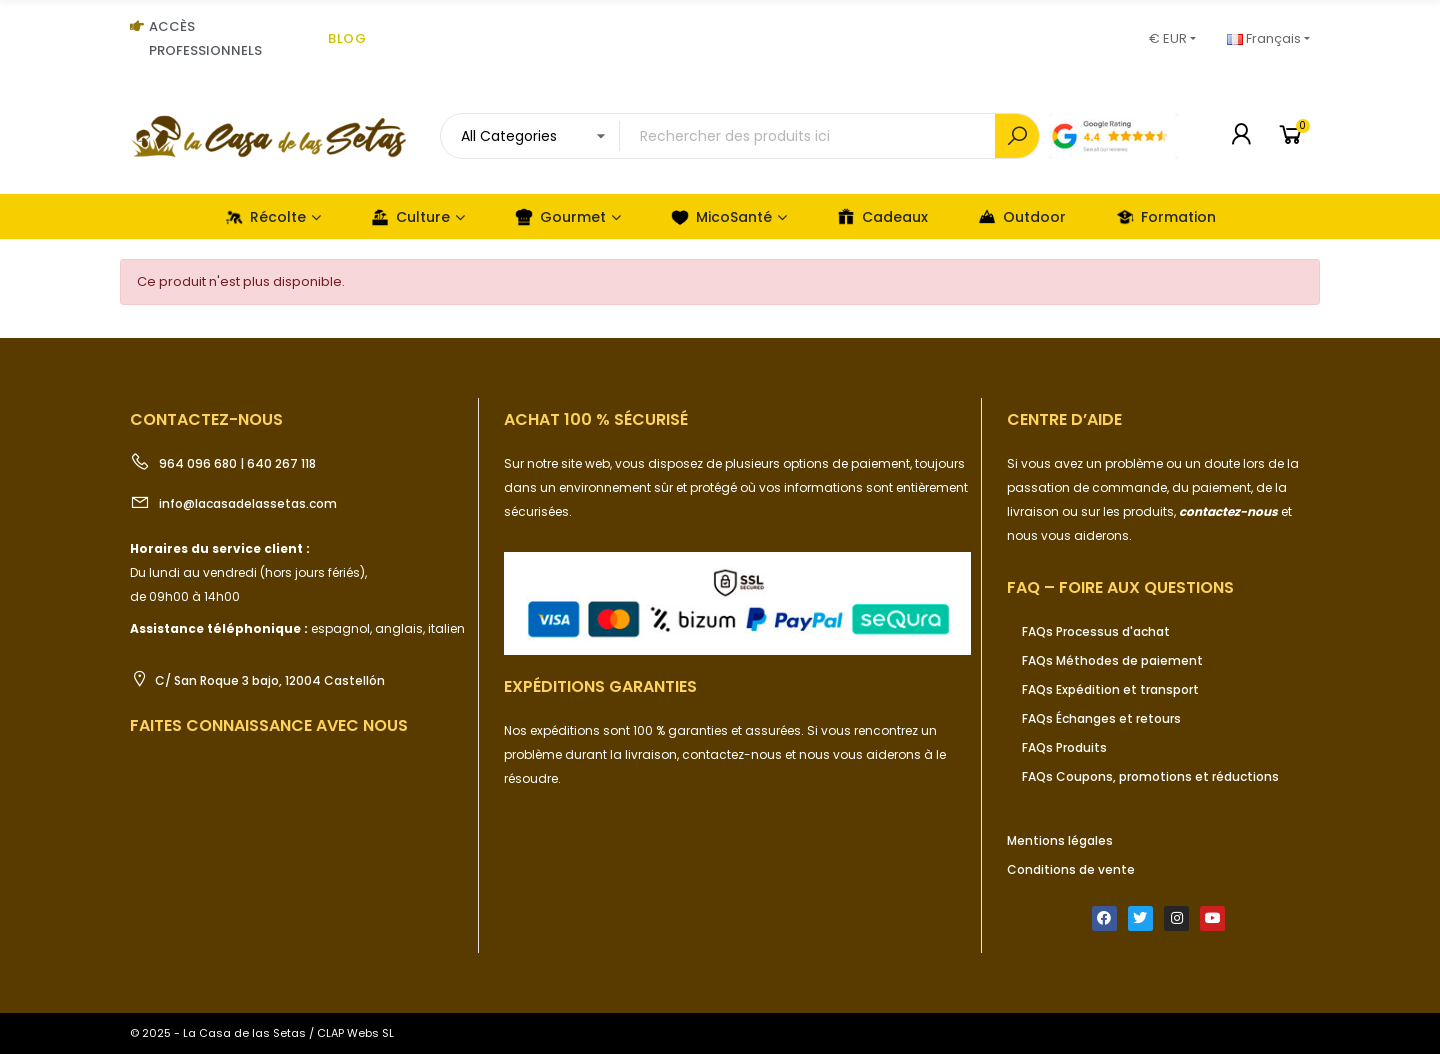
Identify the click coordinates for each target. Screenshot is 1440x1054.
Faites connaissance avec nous (269, 725)
